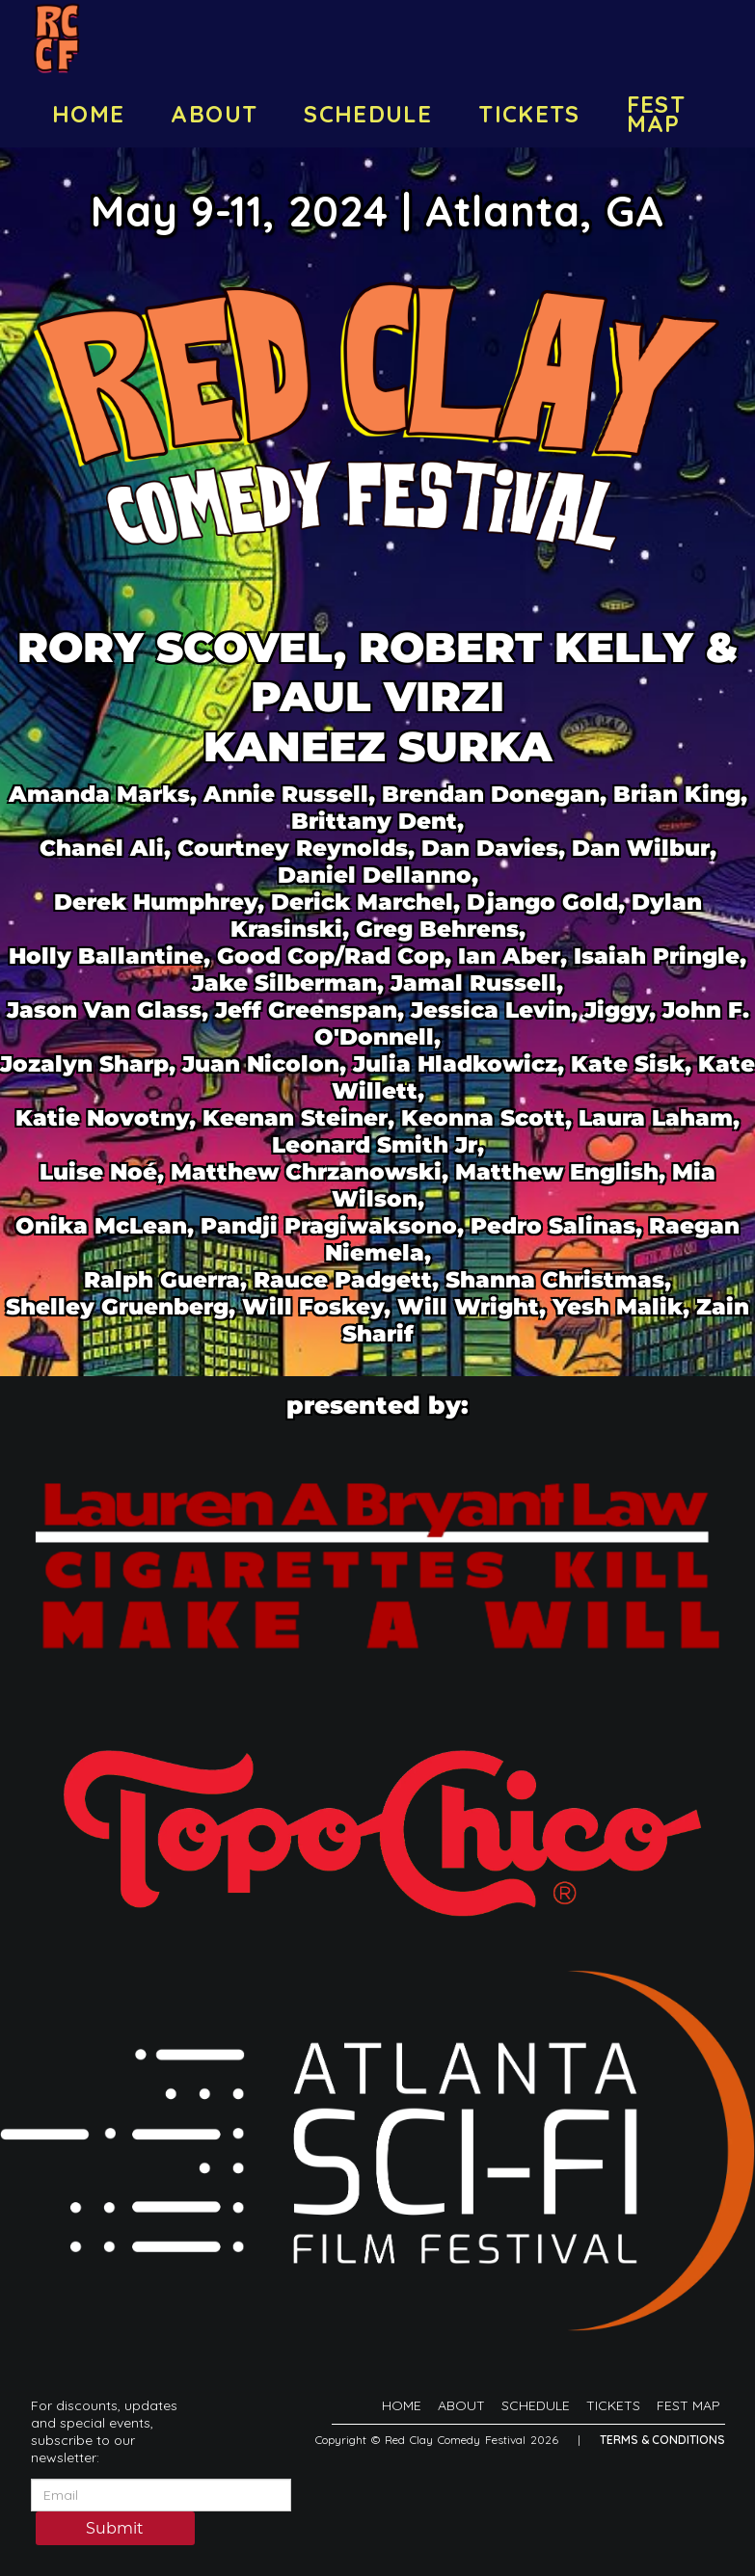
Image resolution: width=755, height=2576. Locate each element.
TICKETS (529, 113)
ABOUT (214, 113)
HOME (88, 113)
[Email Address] (161, 2495)
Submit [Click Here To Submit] (115, 2529)
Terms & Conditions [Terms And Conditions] (662, 2439)
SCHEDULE (368, 113)
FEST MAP (656, 114)
